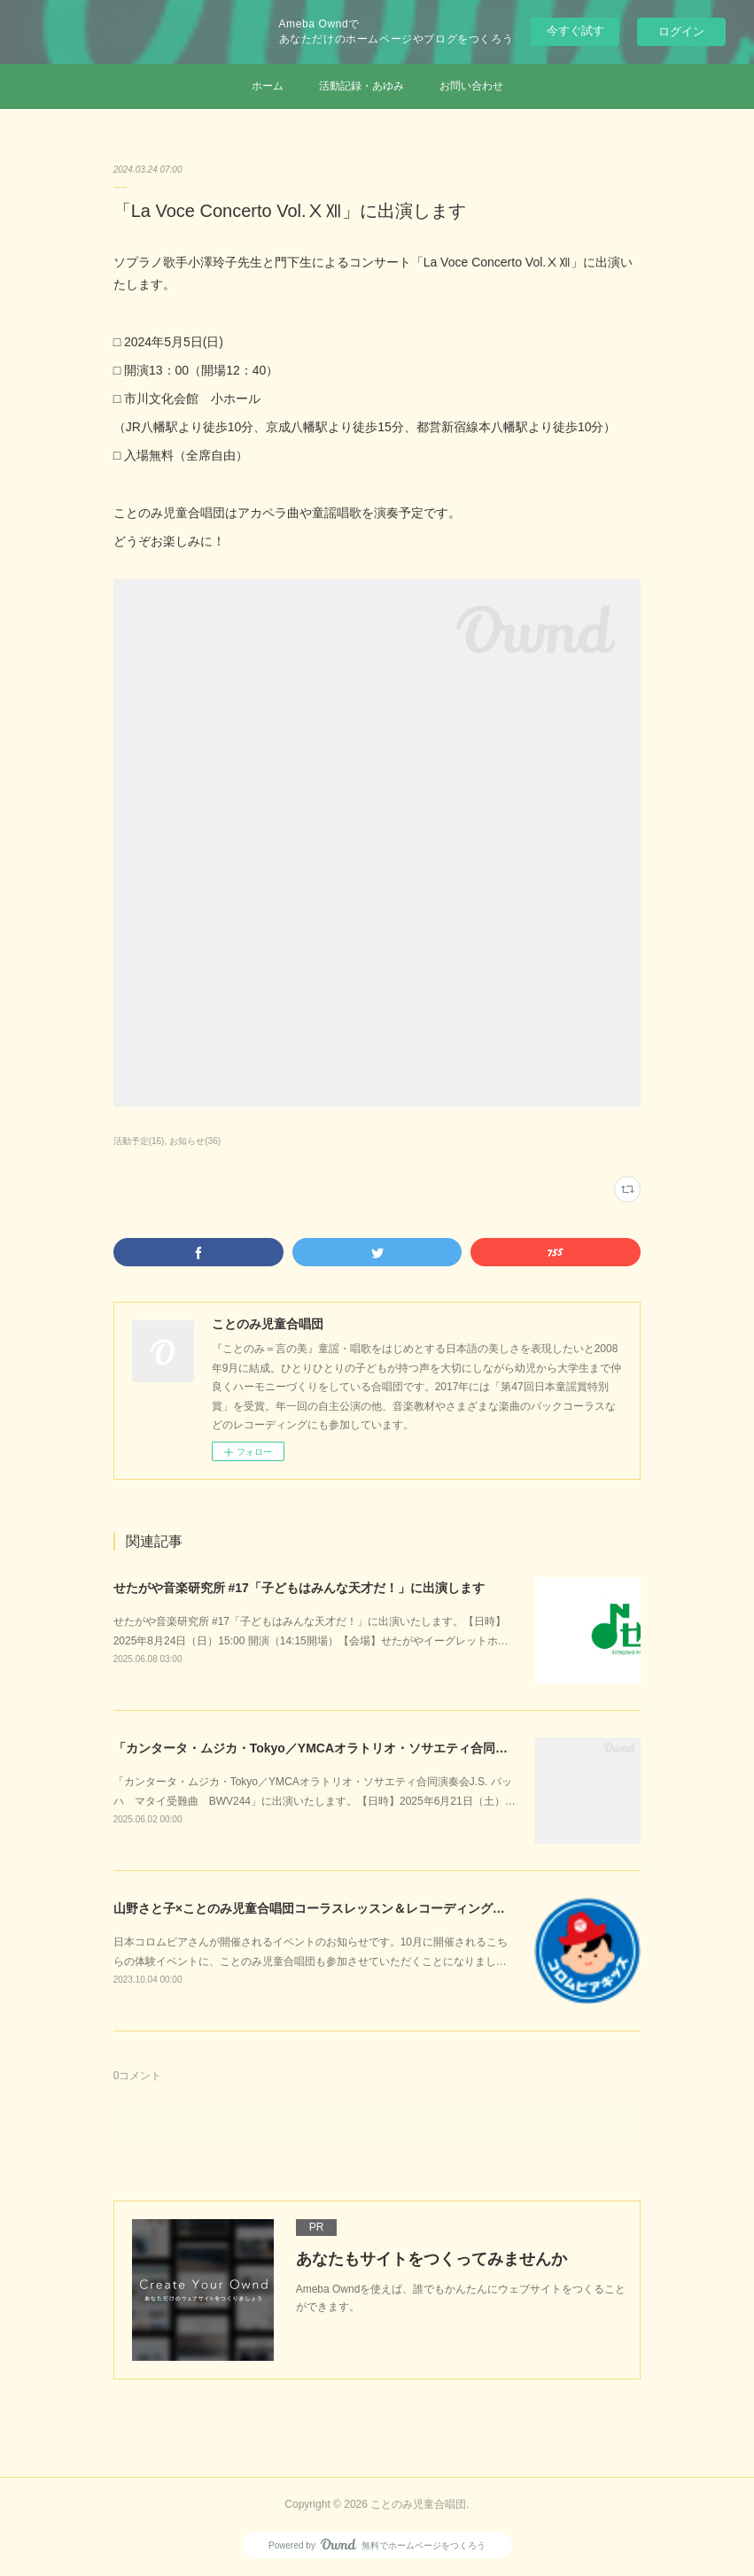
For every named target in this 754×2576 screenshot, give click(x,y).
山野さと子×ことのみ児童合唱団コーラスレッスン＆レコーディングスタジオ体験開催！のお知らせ (389, 1908)
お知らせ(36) (195, 1141)
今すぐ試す (575, 30)
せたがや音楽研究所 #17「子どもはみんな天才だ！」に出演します (299, 1588)
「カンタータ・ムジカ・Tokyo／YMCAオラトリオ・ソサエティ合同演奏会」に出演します (366, 1748)
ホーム (268, 86)
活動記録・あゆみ (361, 86)
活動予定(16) (139, 1141)
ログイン (681, 31)
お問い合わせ (471, 86)
